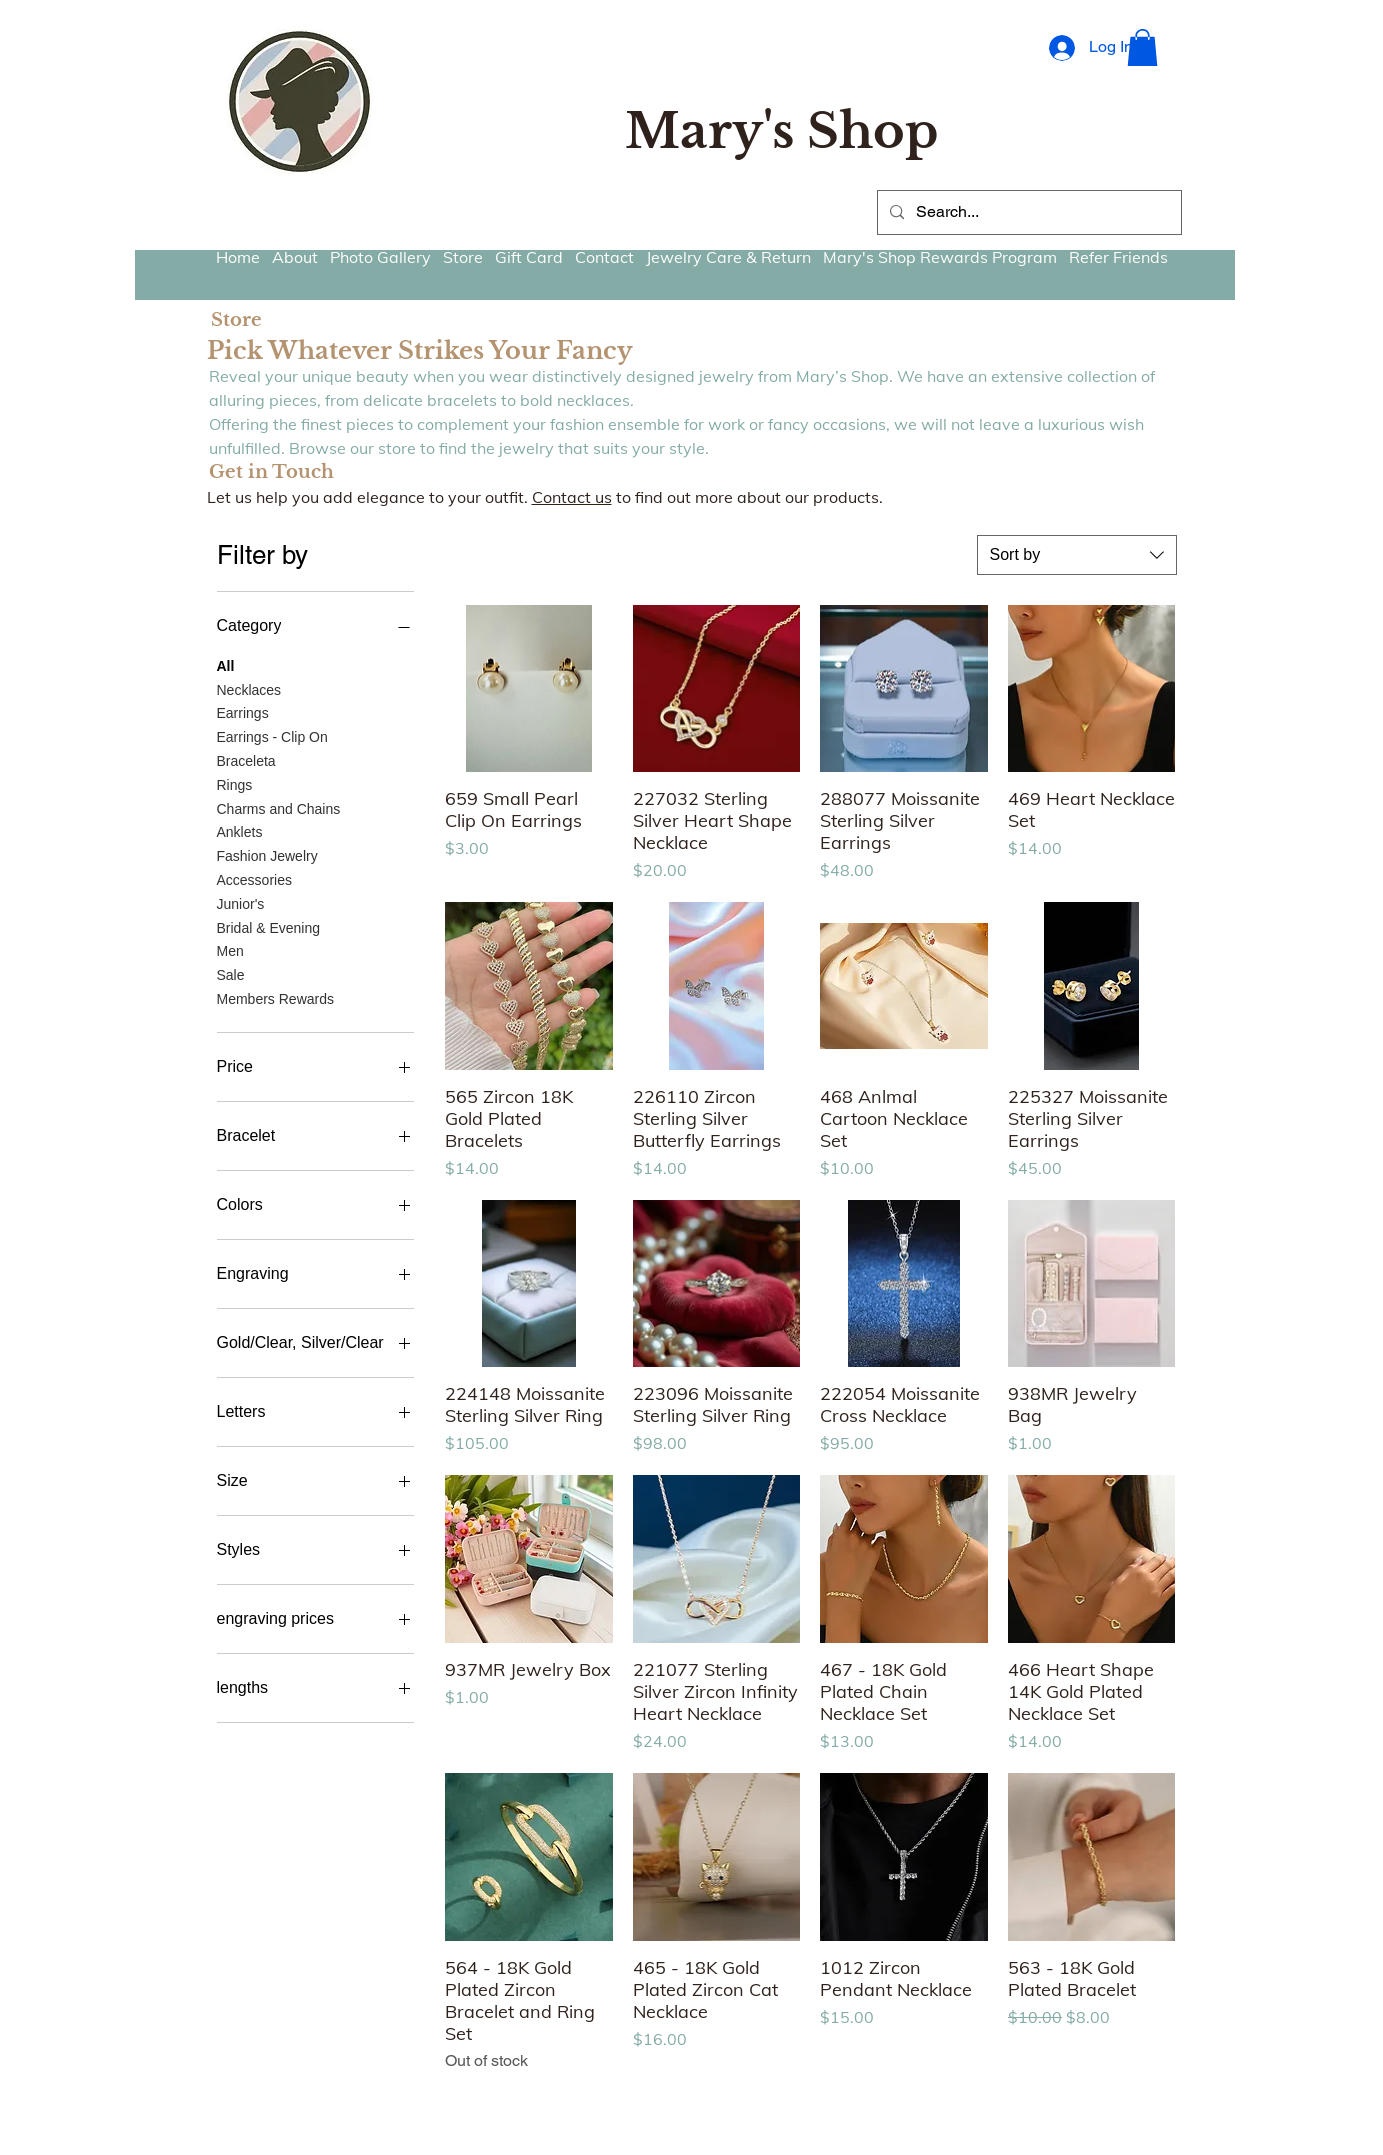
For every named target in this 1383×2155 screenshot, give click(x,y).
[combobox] (1077, 555)
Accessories (254, 878)
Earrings (243, 711)
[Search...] (1027, 212)
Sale (231, 973)
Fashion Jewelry (267, 854)
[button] (1142, 47)
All (226, 664)
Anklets (240, 830)
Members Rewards (275, 997)
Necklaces (249, 688)
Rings (235, 783)
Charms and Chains (279, 807)
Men (230, 949)
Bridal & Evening (269, 926)
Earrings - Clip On (272, 735)
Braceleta (246, 759)
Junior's (241, 902)
